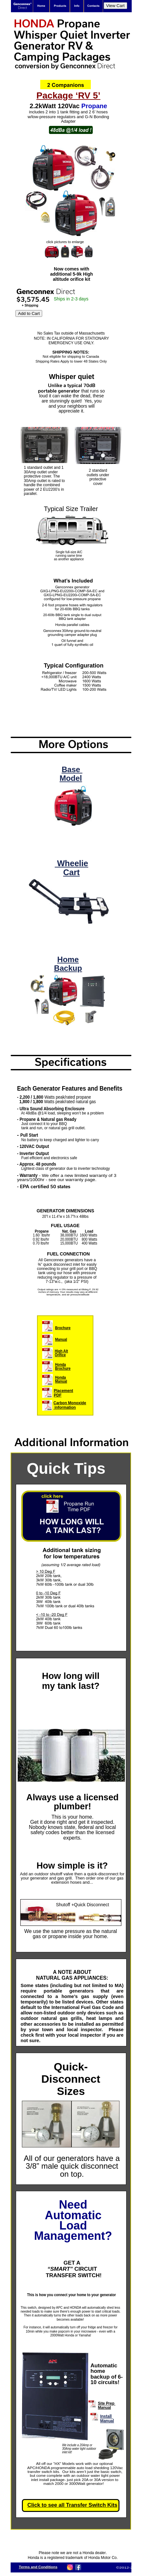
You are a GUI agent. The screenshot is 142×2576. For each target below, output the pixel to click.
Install (106, 2416)
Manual (107, 2420)
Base (72, 769)
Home (68, 959)
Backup (68, 968)
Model (71, 778)
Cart (71, 872)
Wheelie (71, 863)
